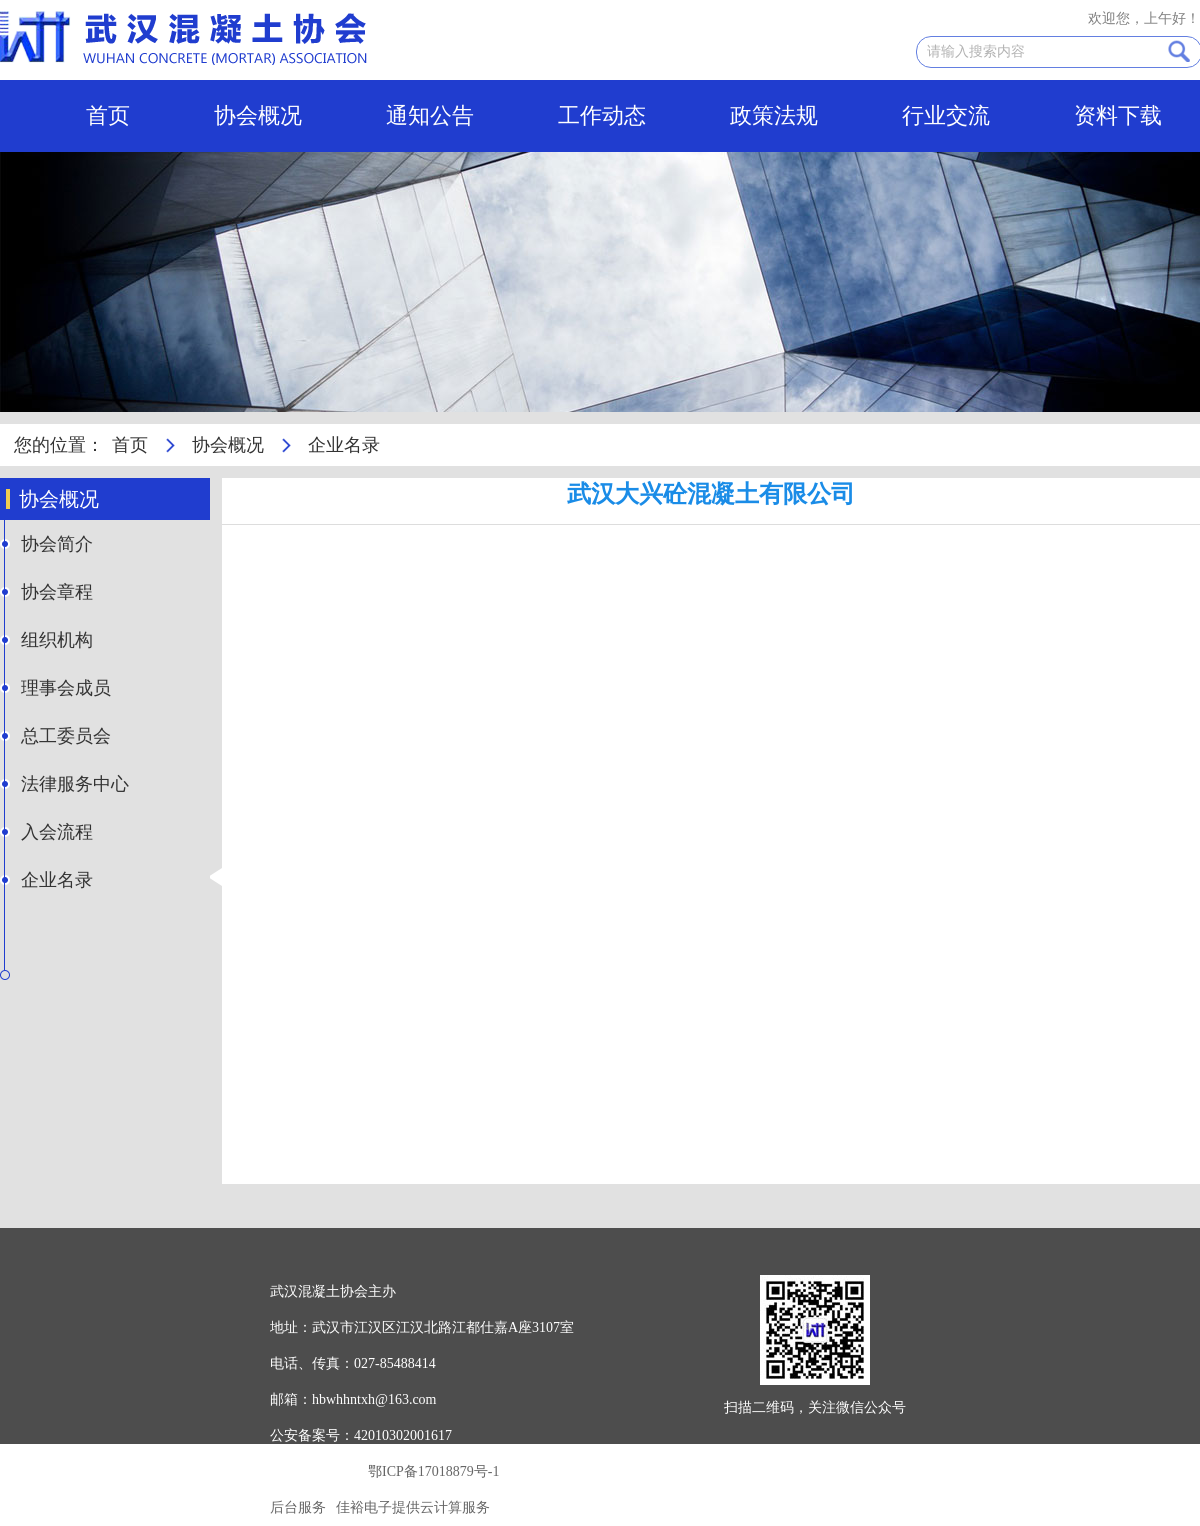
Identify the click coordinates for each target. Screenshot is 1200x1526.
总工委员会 (66, 736)
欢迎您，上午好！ (1144, 18)
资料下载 (1118, 115)
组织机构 (57, 640)
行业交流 (946, 115)
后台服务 (298, 1507)
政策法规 (774, 115)
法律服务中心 (75, 784)
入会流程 (57, 832)
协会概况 (258, 115)
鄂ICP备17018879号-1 (433, 1471)
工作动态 (602, 115)
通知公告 (430, 115)
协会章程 (57, 592)
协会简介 (57, 544)
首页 (108, 115)
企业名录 (57, 880)
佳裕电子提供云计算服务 (413, 1507)
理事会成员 (66, 688)
